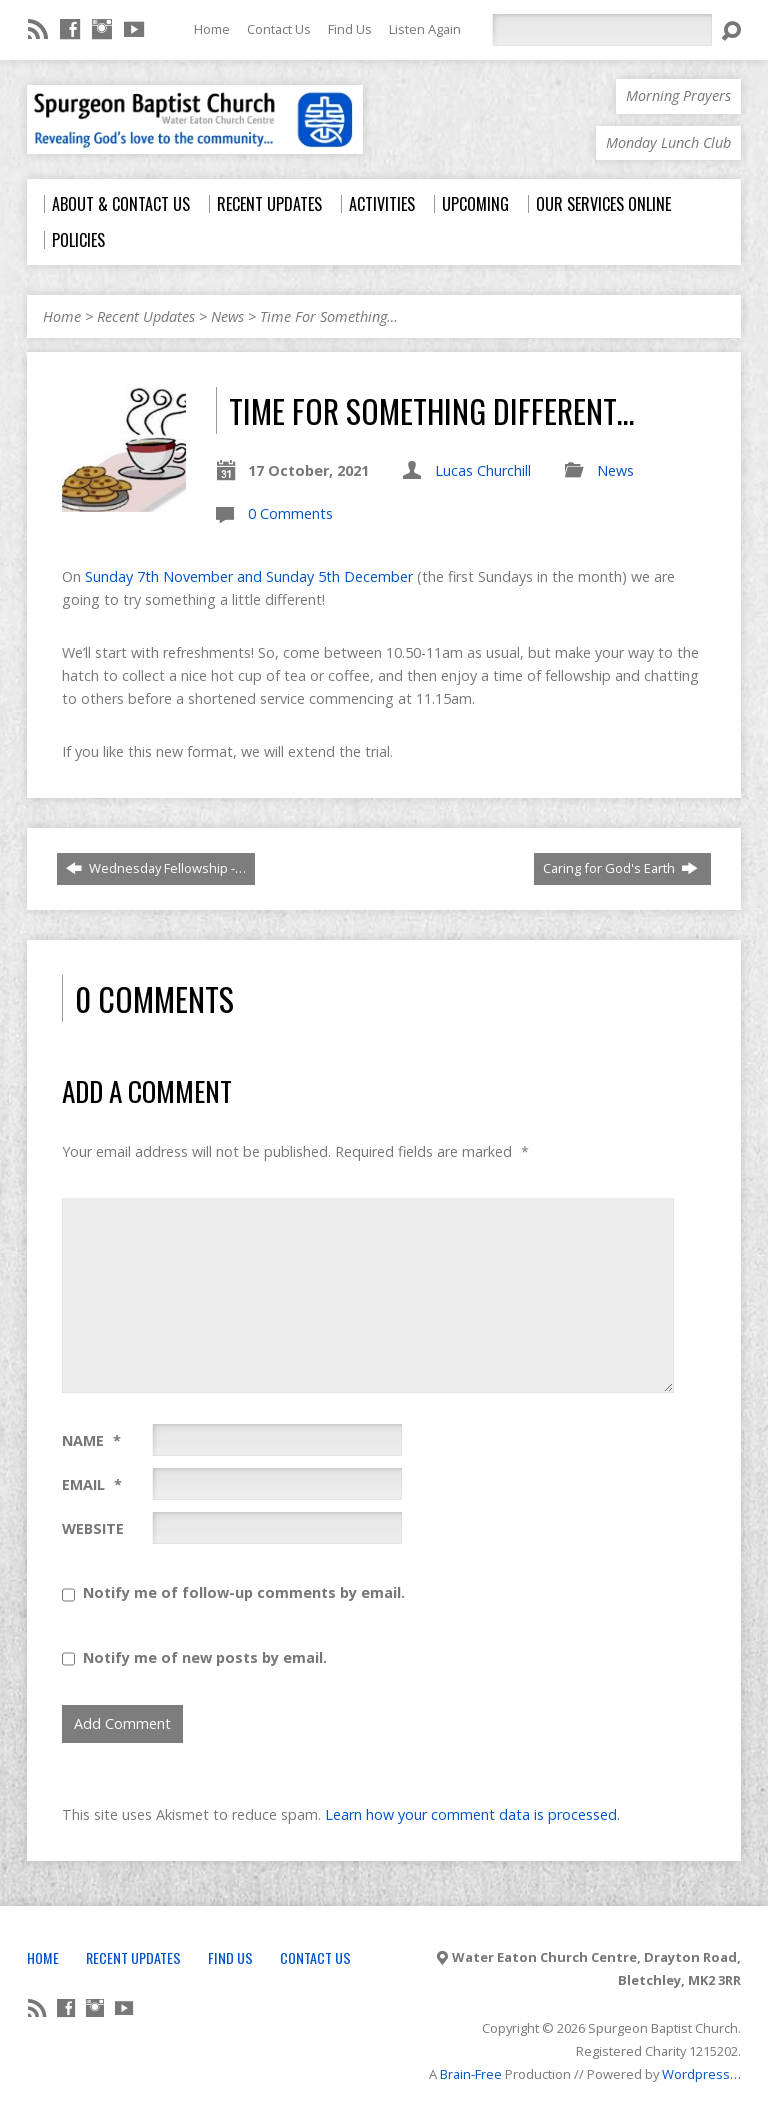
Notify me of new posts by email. (205, 1657)
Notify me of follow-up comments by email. (244, 1592)
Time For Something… (329, 316)
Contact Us (279, 29)
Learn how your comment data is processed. (472, 1814)
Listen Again (425, 29)
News (227, 316)
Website (93, 1528)
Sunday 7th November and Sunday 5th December (249, 576)
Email (92, 1484)
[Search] (602, 30)
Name (91, 1440)
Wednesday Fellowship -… (156, 868)
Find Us (350, 29)
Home (212, 29)
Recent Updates (146, 316)
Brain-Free (471, 2074)
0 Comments (290, 513)
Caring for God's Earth (620, 868)
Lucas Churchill (483, 470)
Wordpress (696, 2074)
